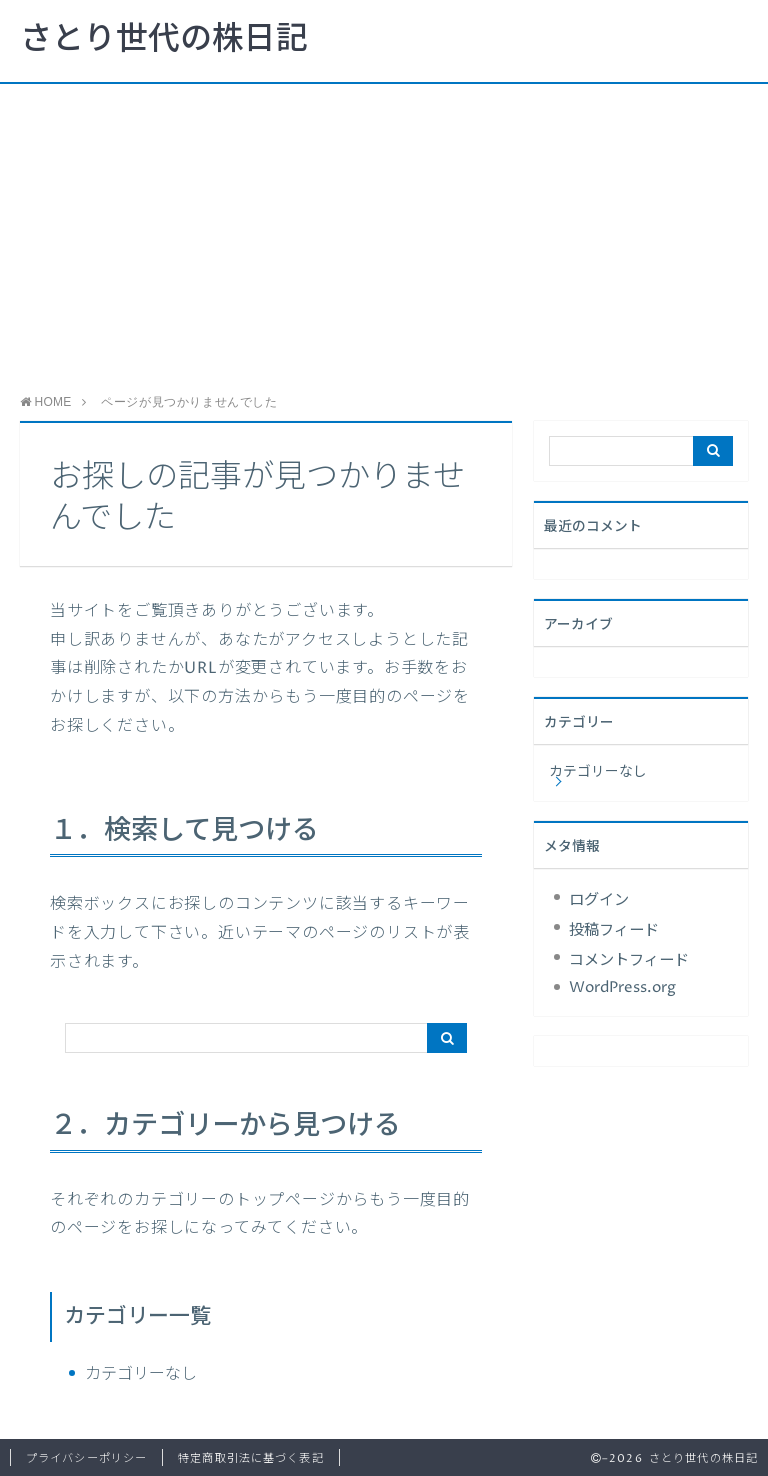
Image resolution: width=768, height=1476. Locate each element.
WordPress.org (622, 987)
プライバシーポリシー (86, 1458)
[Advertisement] (384, 234)
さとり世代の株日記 (164, 40)
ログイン (599, 900)
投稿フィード (614, 930)
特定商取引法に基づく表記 (250, 1458)
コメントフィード (629, 960)
